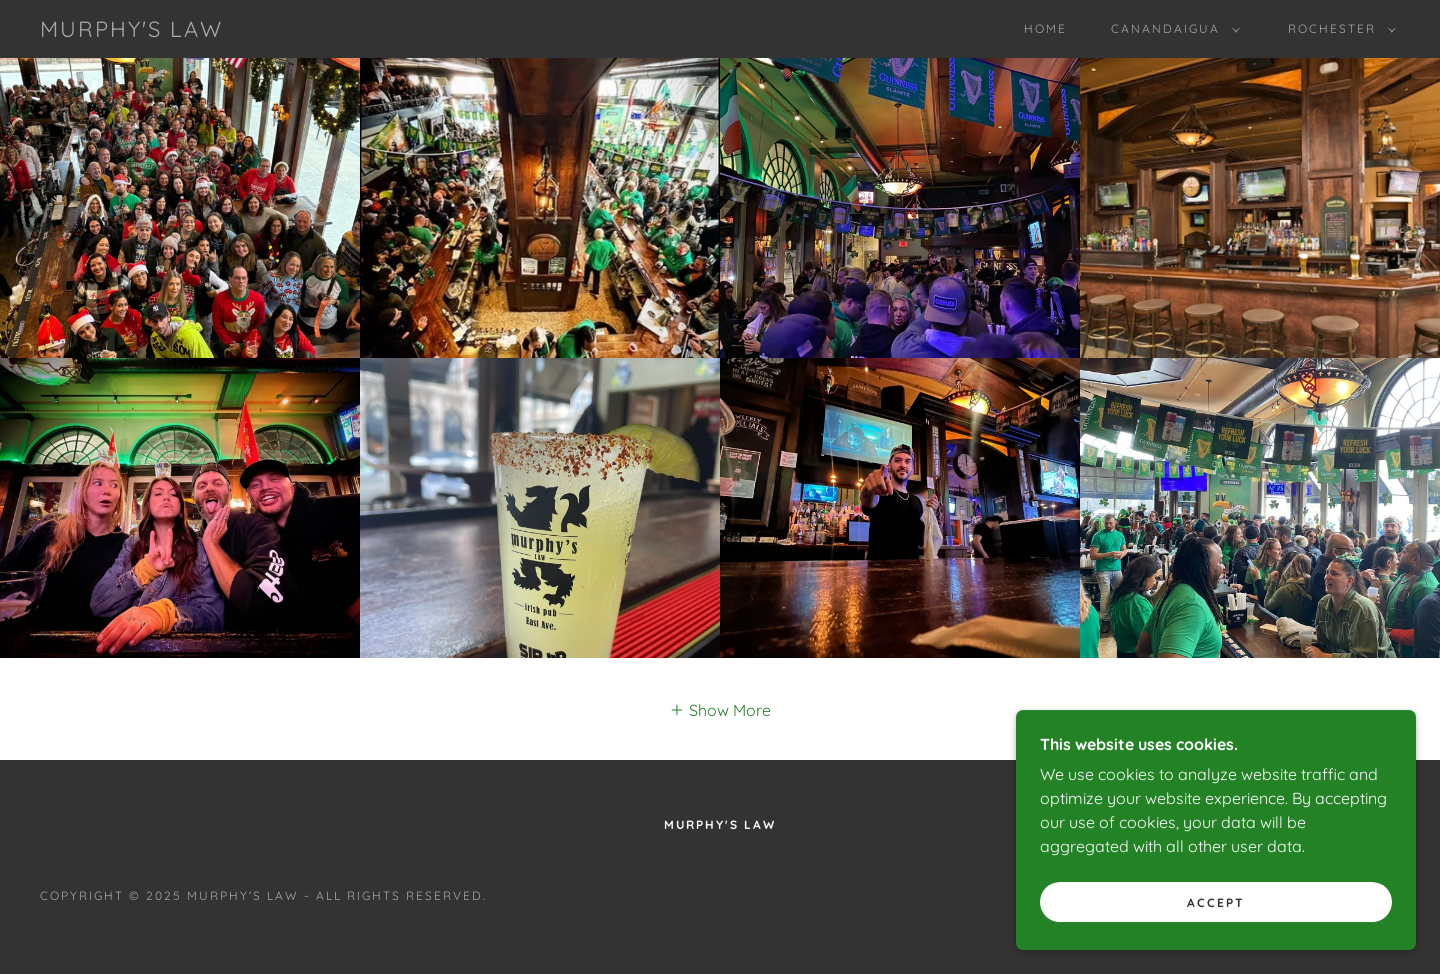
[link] (131, 31)
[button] (1171, 29)
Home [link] (1045, 28)
